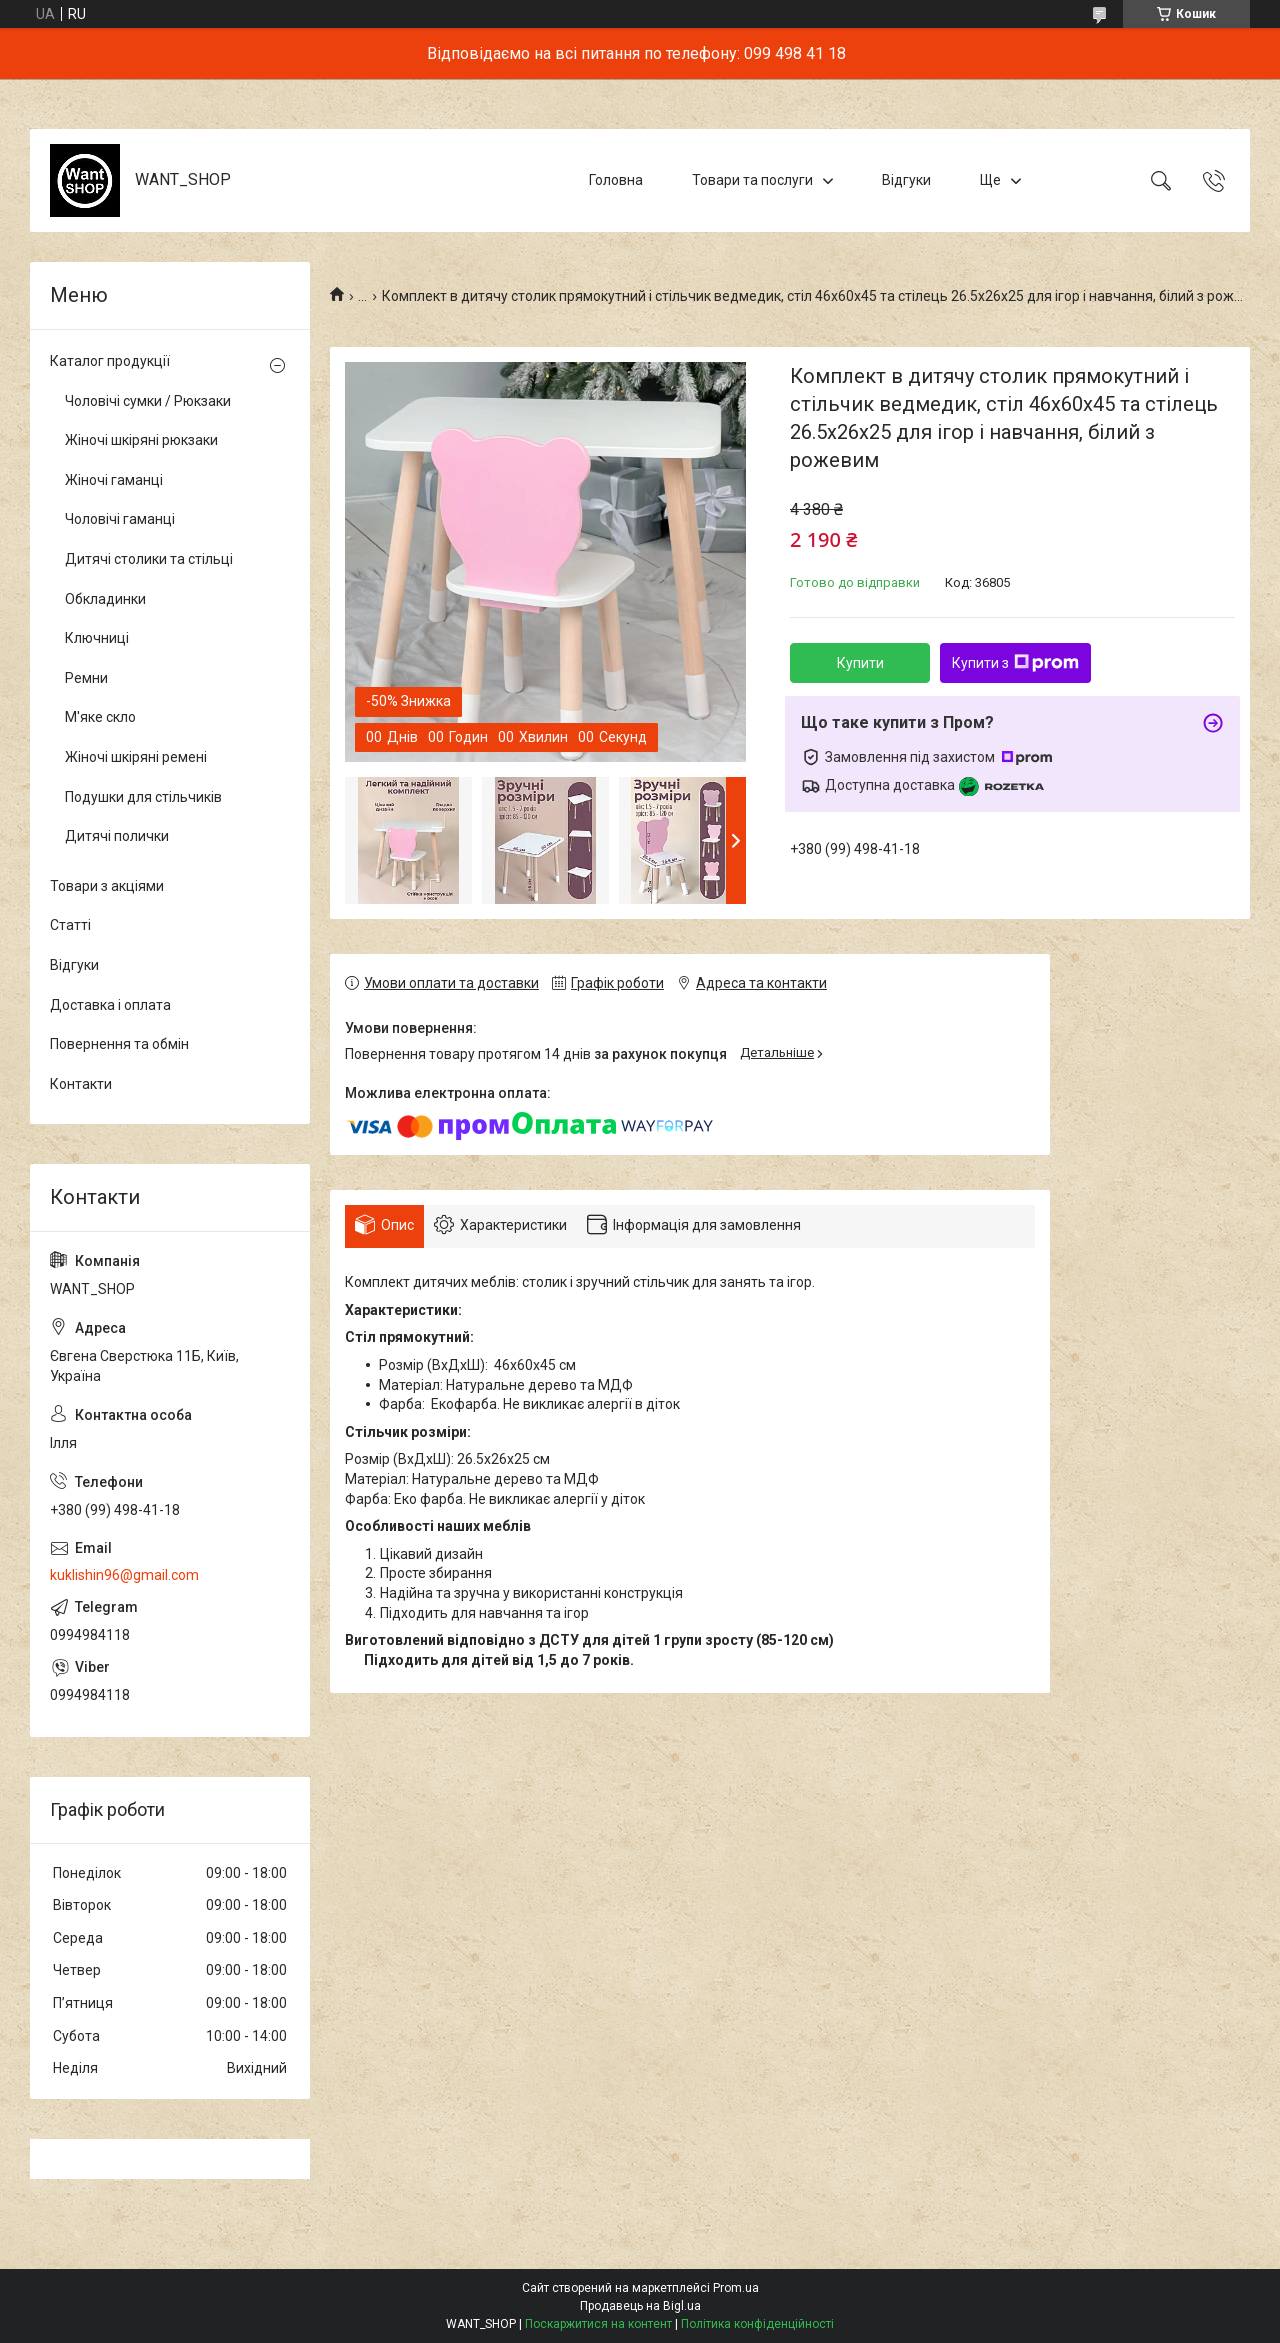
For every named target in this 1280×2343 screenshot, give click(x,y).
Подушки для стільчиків (143, 797)
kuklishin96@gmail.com (124, 1575)
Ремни (86, 678)
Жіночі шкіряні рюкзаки (141, 440)
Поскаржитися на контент (598, 2324)
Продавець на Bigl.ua (640, 2306)
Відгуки (906, 180)
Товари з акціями (107, 886)
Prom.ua (736, 2288)
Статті (70, 925)
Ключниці (97, 638)
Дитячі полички (117, 836)
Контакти (81, 1084)
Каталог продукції (110, 361)
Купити (860, 663)
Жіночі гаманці (114, 480)
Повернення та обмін (119, 1044)
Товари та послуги (752, 180)
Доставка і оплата (110, 1005)
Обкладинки (105, 599)
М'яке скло (100, 717)
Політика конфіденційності (757, 2324)
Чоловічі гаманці (120, 519)
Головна (616, 180)
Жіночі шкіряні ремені (136, 757)
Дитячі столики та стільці (149, 559)
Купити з (1015, 663)
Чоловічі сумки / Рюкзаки (148, 401)
